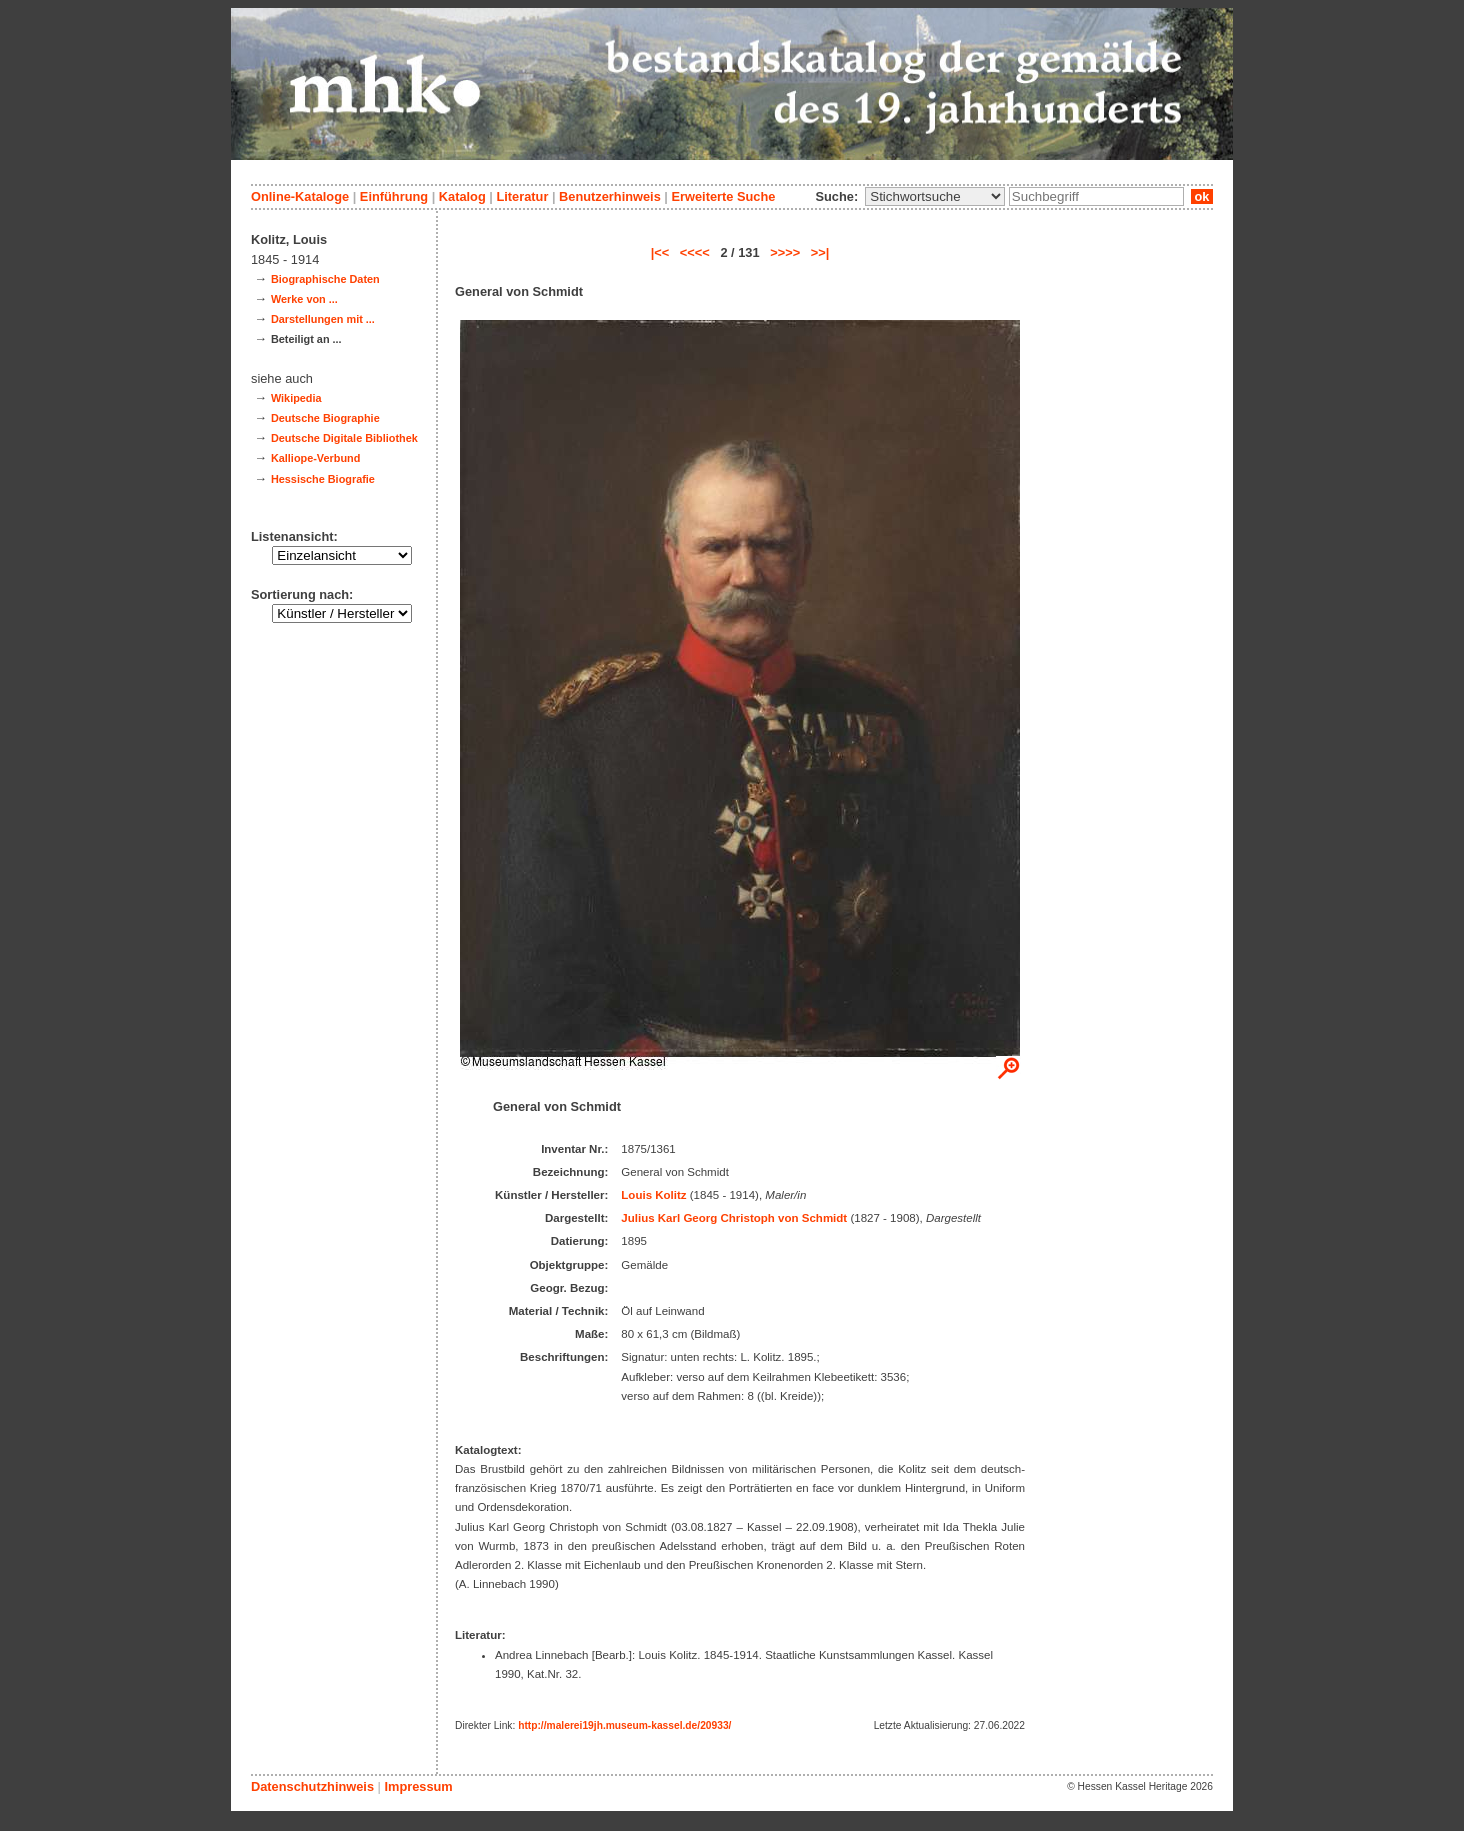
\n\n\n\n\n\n (935, 196)
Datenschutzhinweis (312, 1786)
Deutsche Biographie (325, 418)
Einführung (394, 196)
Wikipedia (296, 398)
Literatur (522, 196)
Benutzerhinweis (610, 196)
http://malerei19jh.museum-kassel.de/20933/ (624, 1725)
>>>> (785, 252)
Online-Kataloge (300, 196)
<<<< (695, 252)
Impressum (418, 1786)
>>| (820, 252)
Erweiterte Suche (723, 196)
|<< (660, 252)
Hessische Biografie (323, 479)
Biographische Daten (325, 279)
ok (1202, 196)
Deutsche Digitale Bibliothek (344, 438)
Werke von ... (304, 299)
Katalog (462, 196)
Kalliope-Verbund (315, 458)
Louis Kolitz (653, 1195)
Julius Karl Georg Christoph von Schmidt (734, 1218)
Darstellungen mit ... (323, 319)
